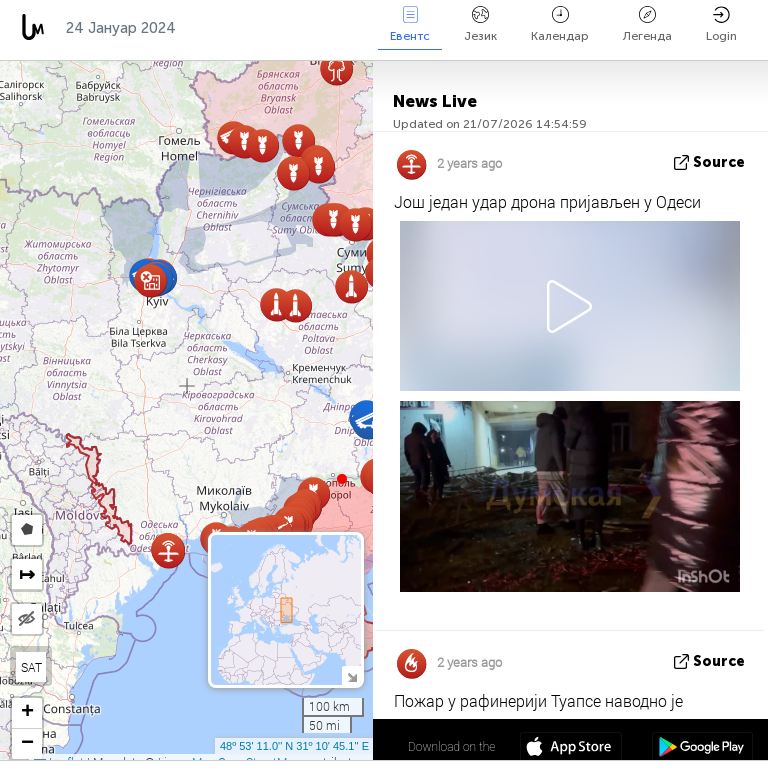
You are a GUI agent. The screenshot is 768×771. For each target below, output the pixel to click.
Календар (560, 24)
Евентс (410, 24)
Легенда (647, 24)
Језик (480, 24)
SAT (31, 667)
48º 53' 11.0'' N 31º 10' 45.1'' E (294, 746)
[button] (342, 479)
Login (721, 24)
